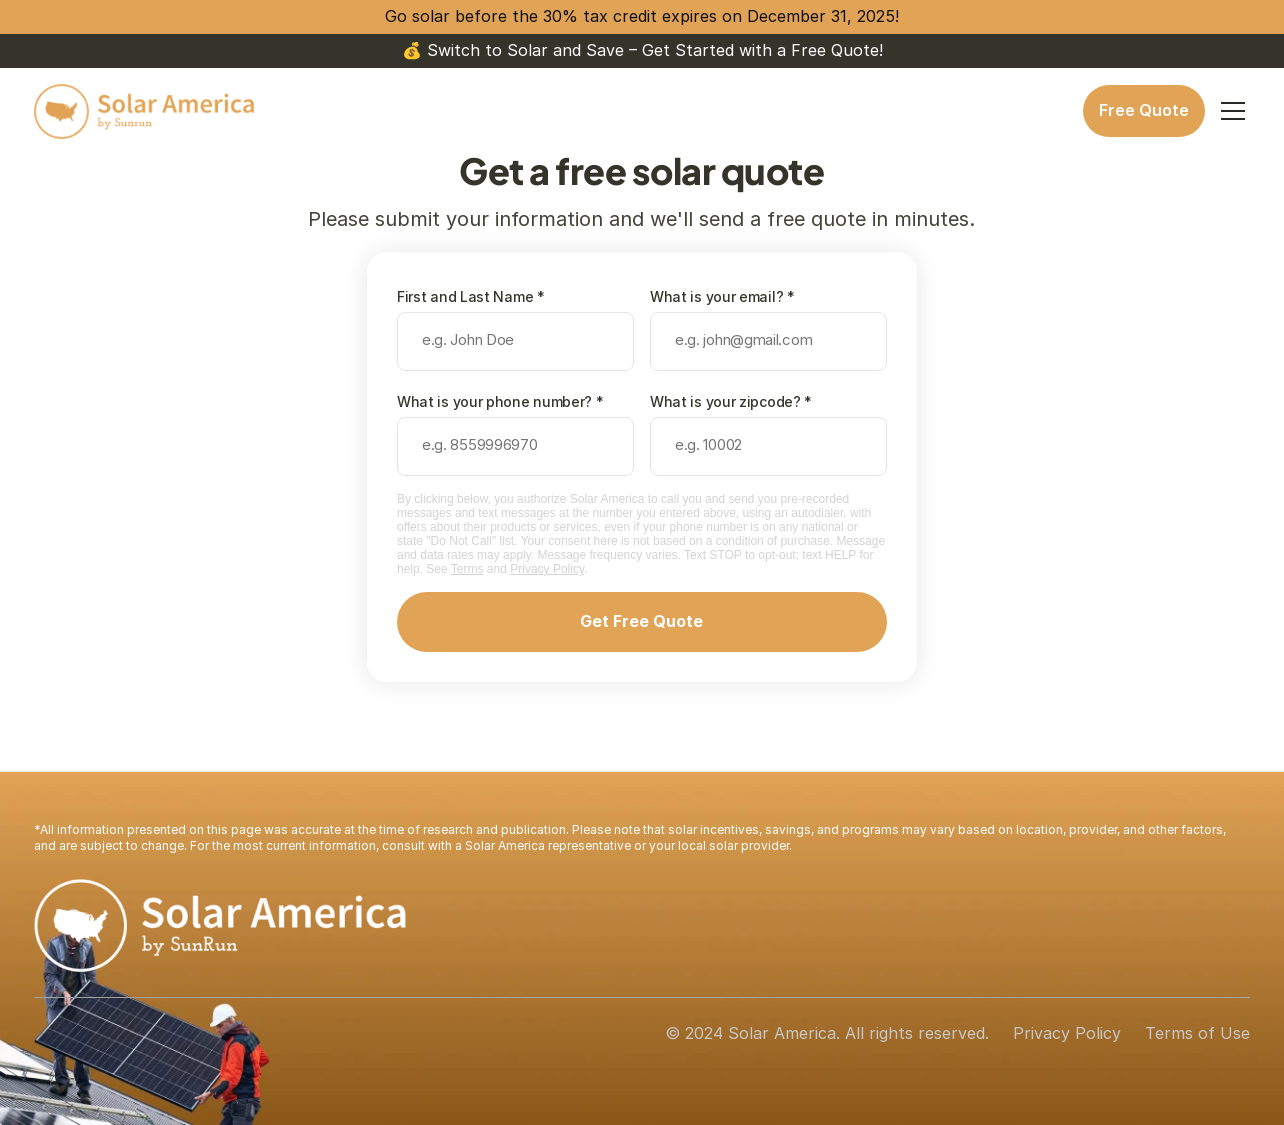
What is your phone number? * (500, 401)
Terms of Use (1197, 1033)
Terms (467, 569)
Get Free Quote (641, 621)
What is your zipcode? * (731, 401)
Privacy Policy (547, 569)
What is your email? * (722, 296)
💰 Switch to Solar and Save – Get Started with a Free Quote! (642, 50)
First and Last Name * (471, 296)
